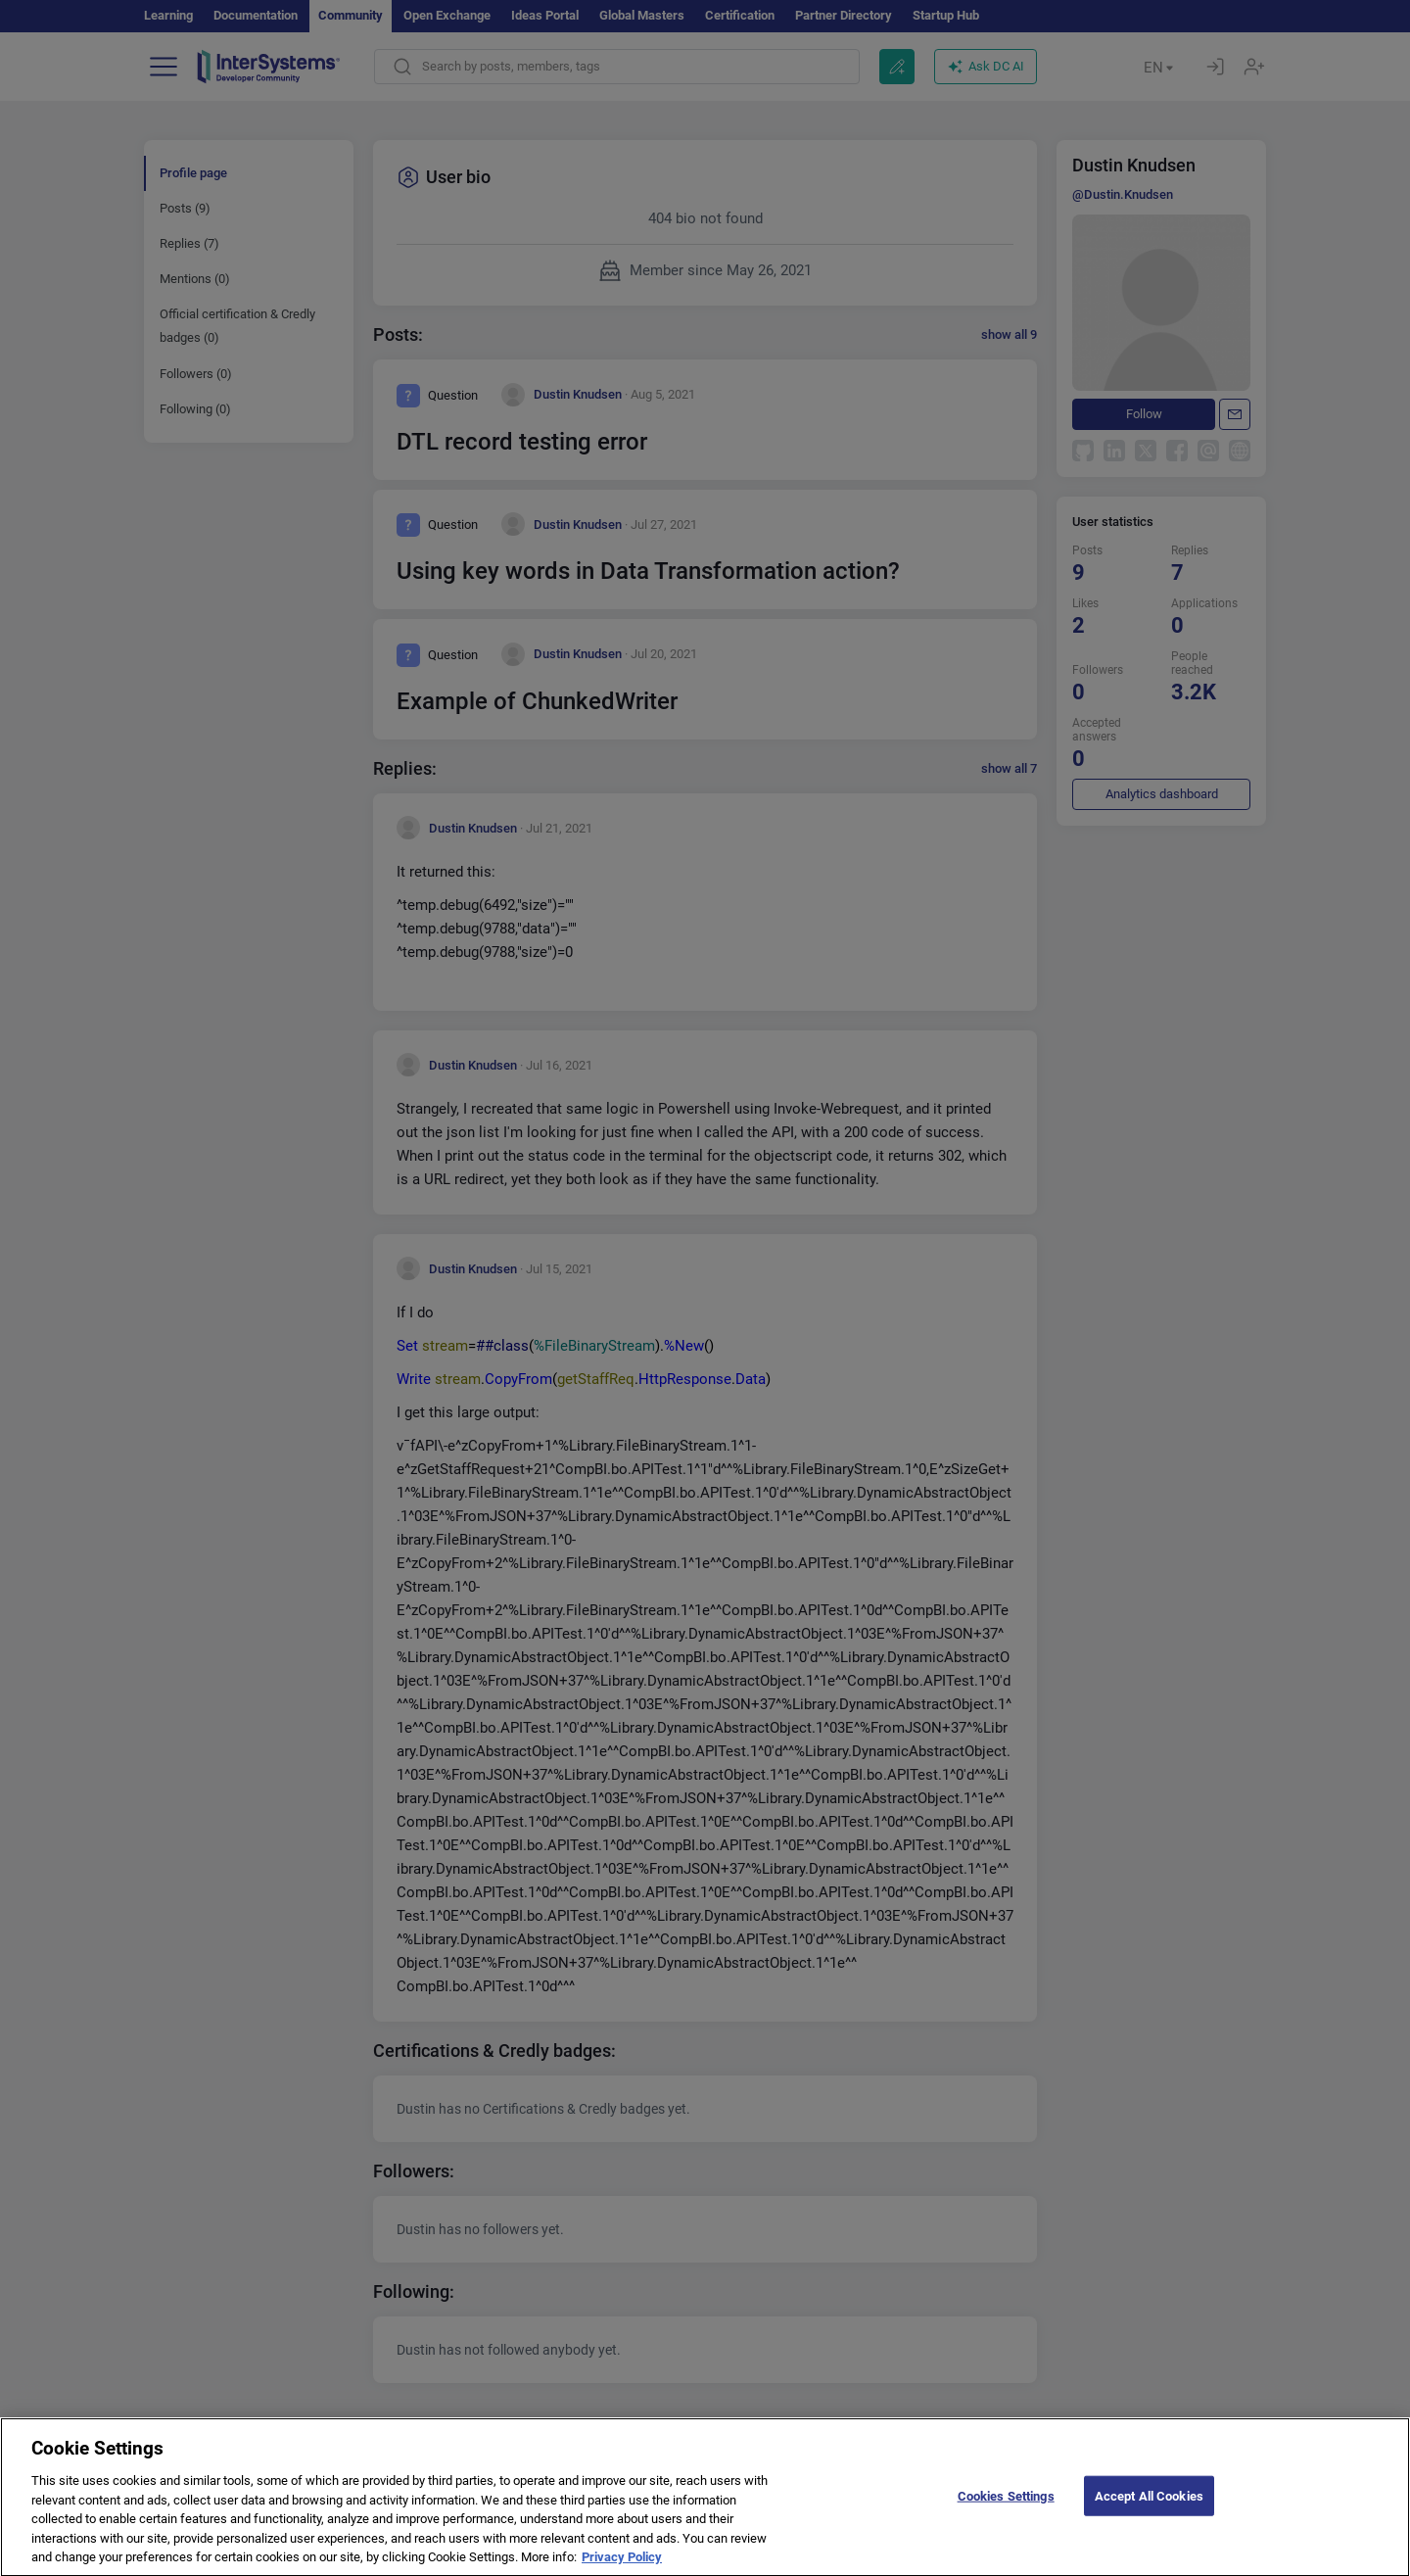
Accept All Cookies (1149, 2510)
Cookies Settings (1006, 2510)
